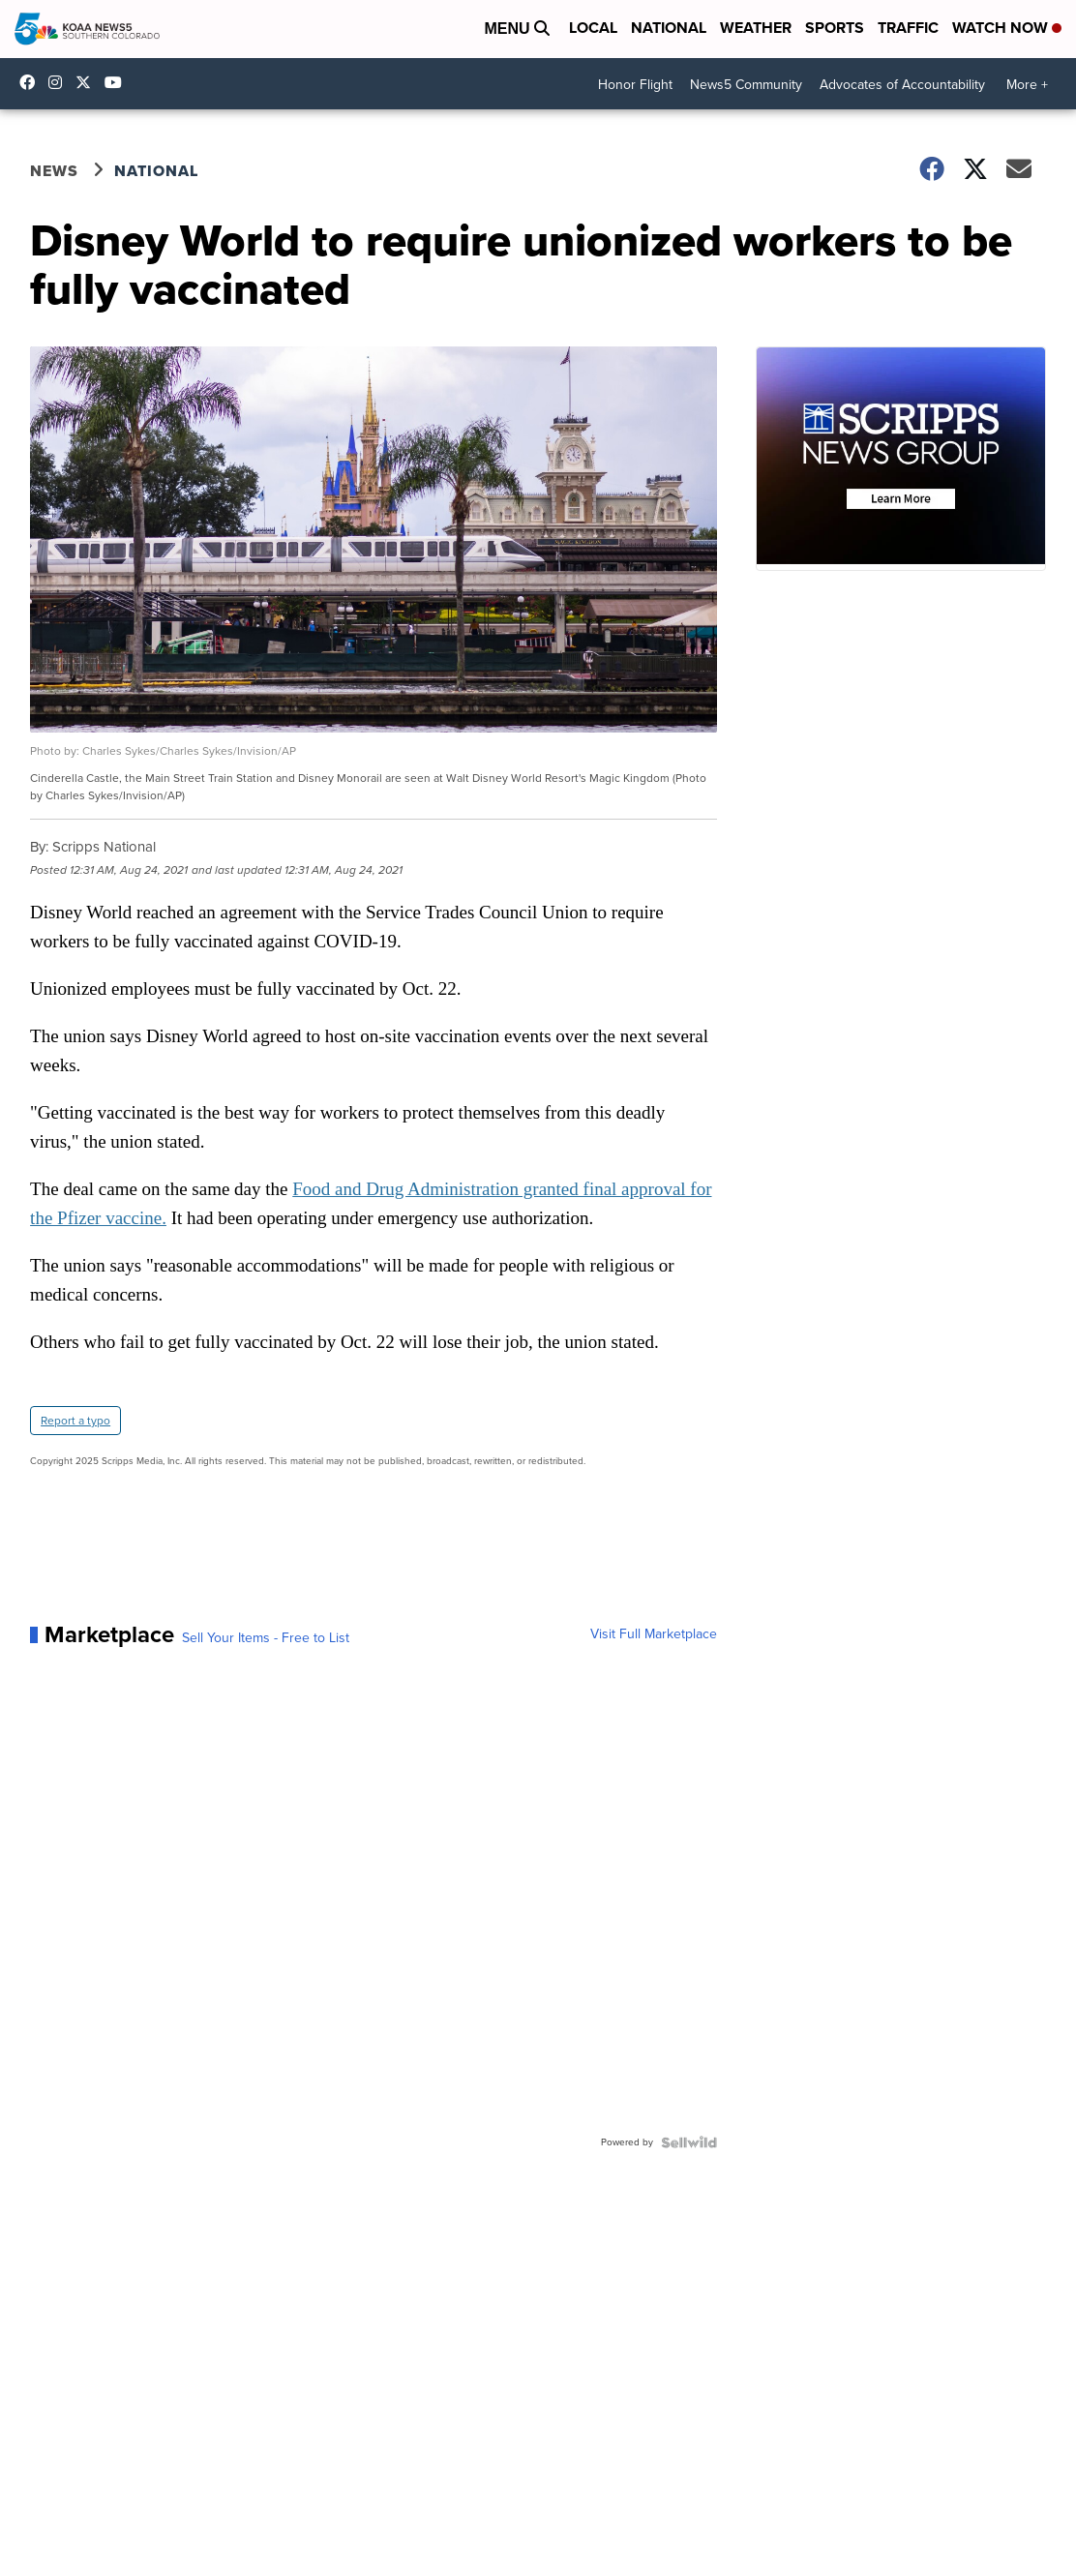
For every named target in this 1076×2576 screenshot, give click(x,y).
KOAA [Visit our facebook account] (32, 82)
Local (593, 27)
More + (1027, 85)
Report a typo (75, 1420)
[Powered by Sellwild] (689, 2142)
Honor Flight (635, 85)
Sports (834, 27)
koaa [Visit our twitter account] (88, 82)
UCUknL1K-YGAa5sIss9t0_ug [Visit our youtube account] (118, 82)
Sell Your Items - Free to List (265, 1638)
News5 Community (746, 85)
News (54, 171)
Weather (756, 27)
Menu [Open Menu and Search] (517, 28)
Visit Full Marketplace (653, 1634)
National (668, 27)
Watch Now (1006, 27)
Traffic (908, 27)
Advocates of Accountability (902, 85)
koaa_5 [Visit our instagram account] (60, 82)
